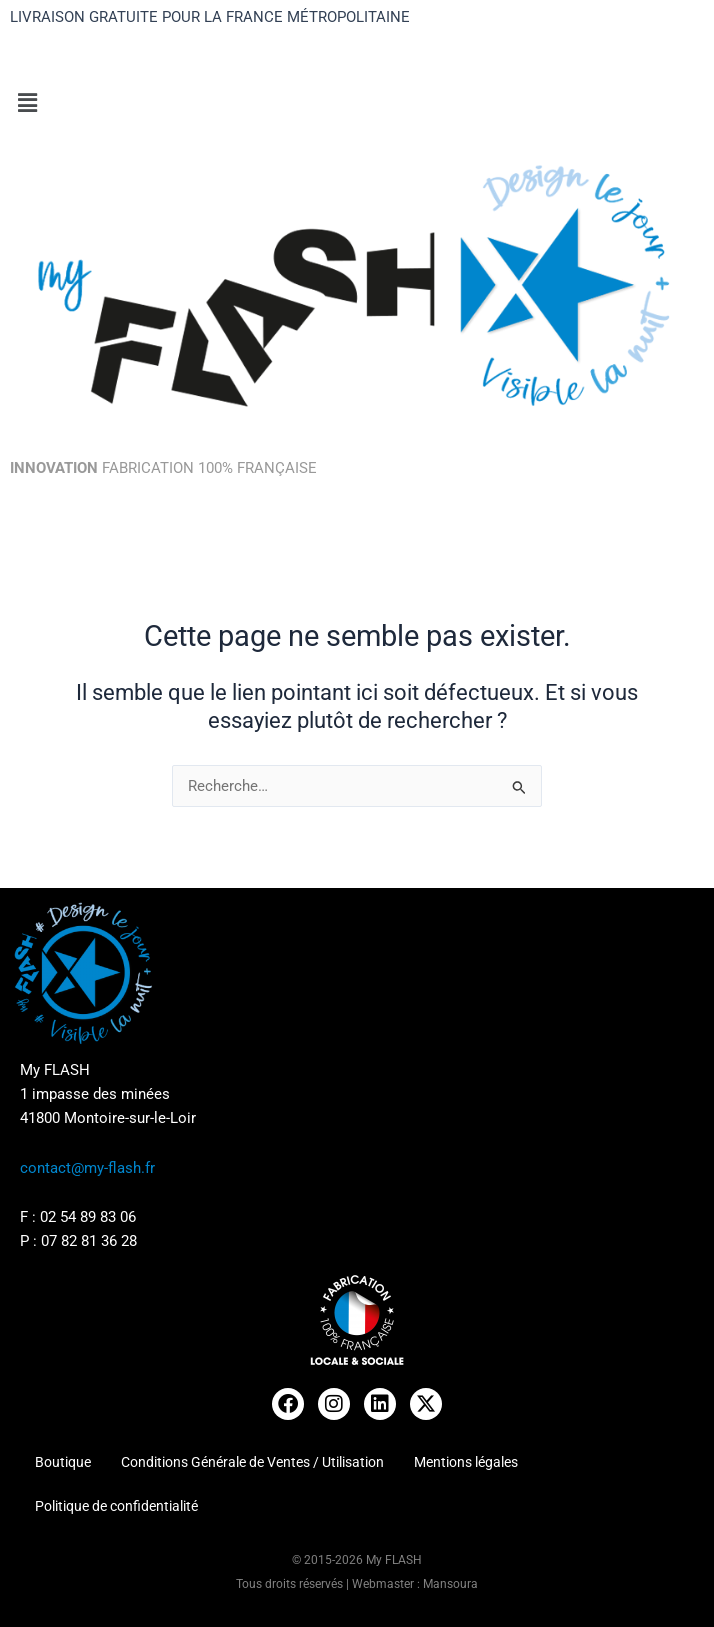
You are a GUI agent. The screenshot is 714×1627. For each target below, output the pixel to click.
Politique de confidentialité (116, 1506)
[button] (357, 104)
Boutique (63, 1462)
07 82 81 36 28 (89, 1241)
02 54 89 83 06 (88, 1217)
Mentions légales (466, 1462)
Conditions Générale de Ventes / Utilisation (252, 1462)
